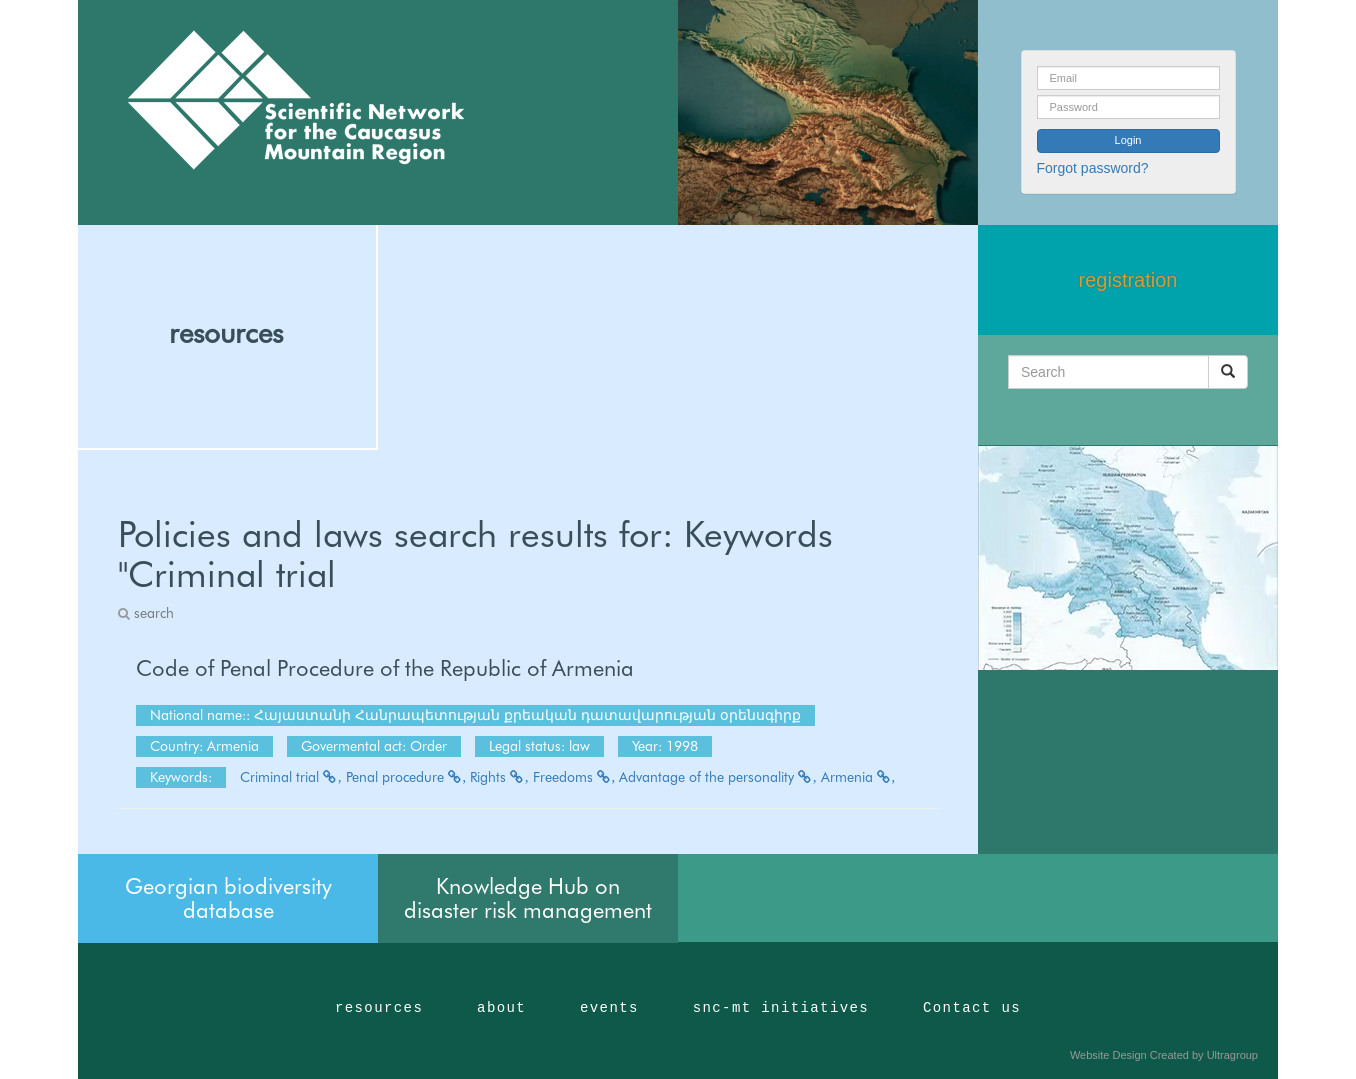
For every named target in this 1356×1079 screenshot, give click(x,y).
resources (226, 333)
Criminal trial (291, 777)
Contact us (972, 1008)
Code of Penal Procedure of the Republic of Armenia (385, 668)
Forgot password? (1093, 168)
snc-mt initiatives (781, 1008)
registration (1128, 280)
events (609, 1008)
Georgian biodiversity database (228, 898)
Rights (499, 777)
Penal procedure (406, 777)
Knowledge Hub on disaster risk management (528, 898)
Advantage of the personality (718, 777)
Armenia (858, 777)
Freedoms (574, 777)
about (501, 1008)
